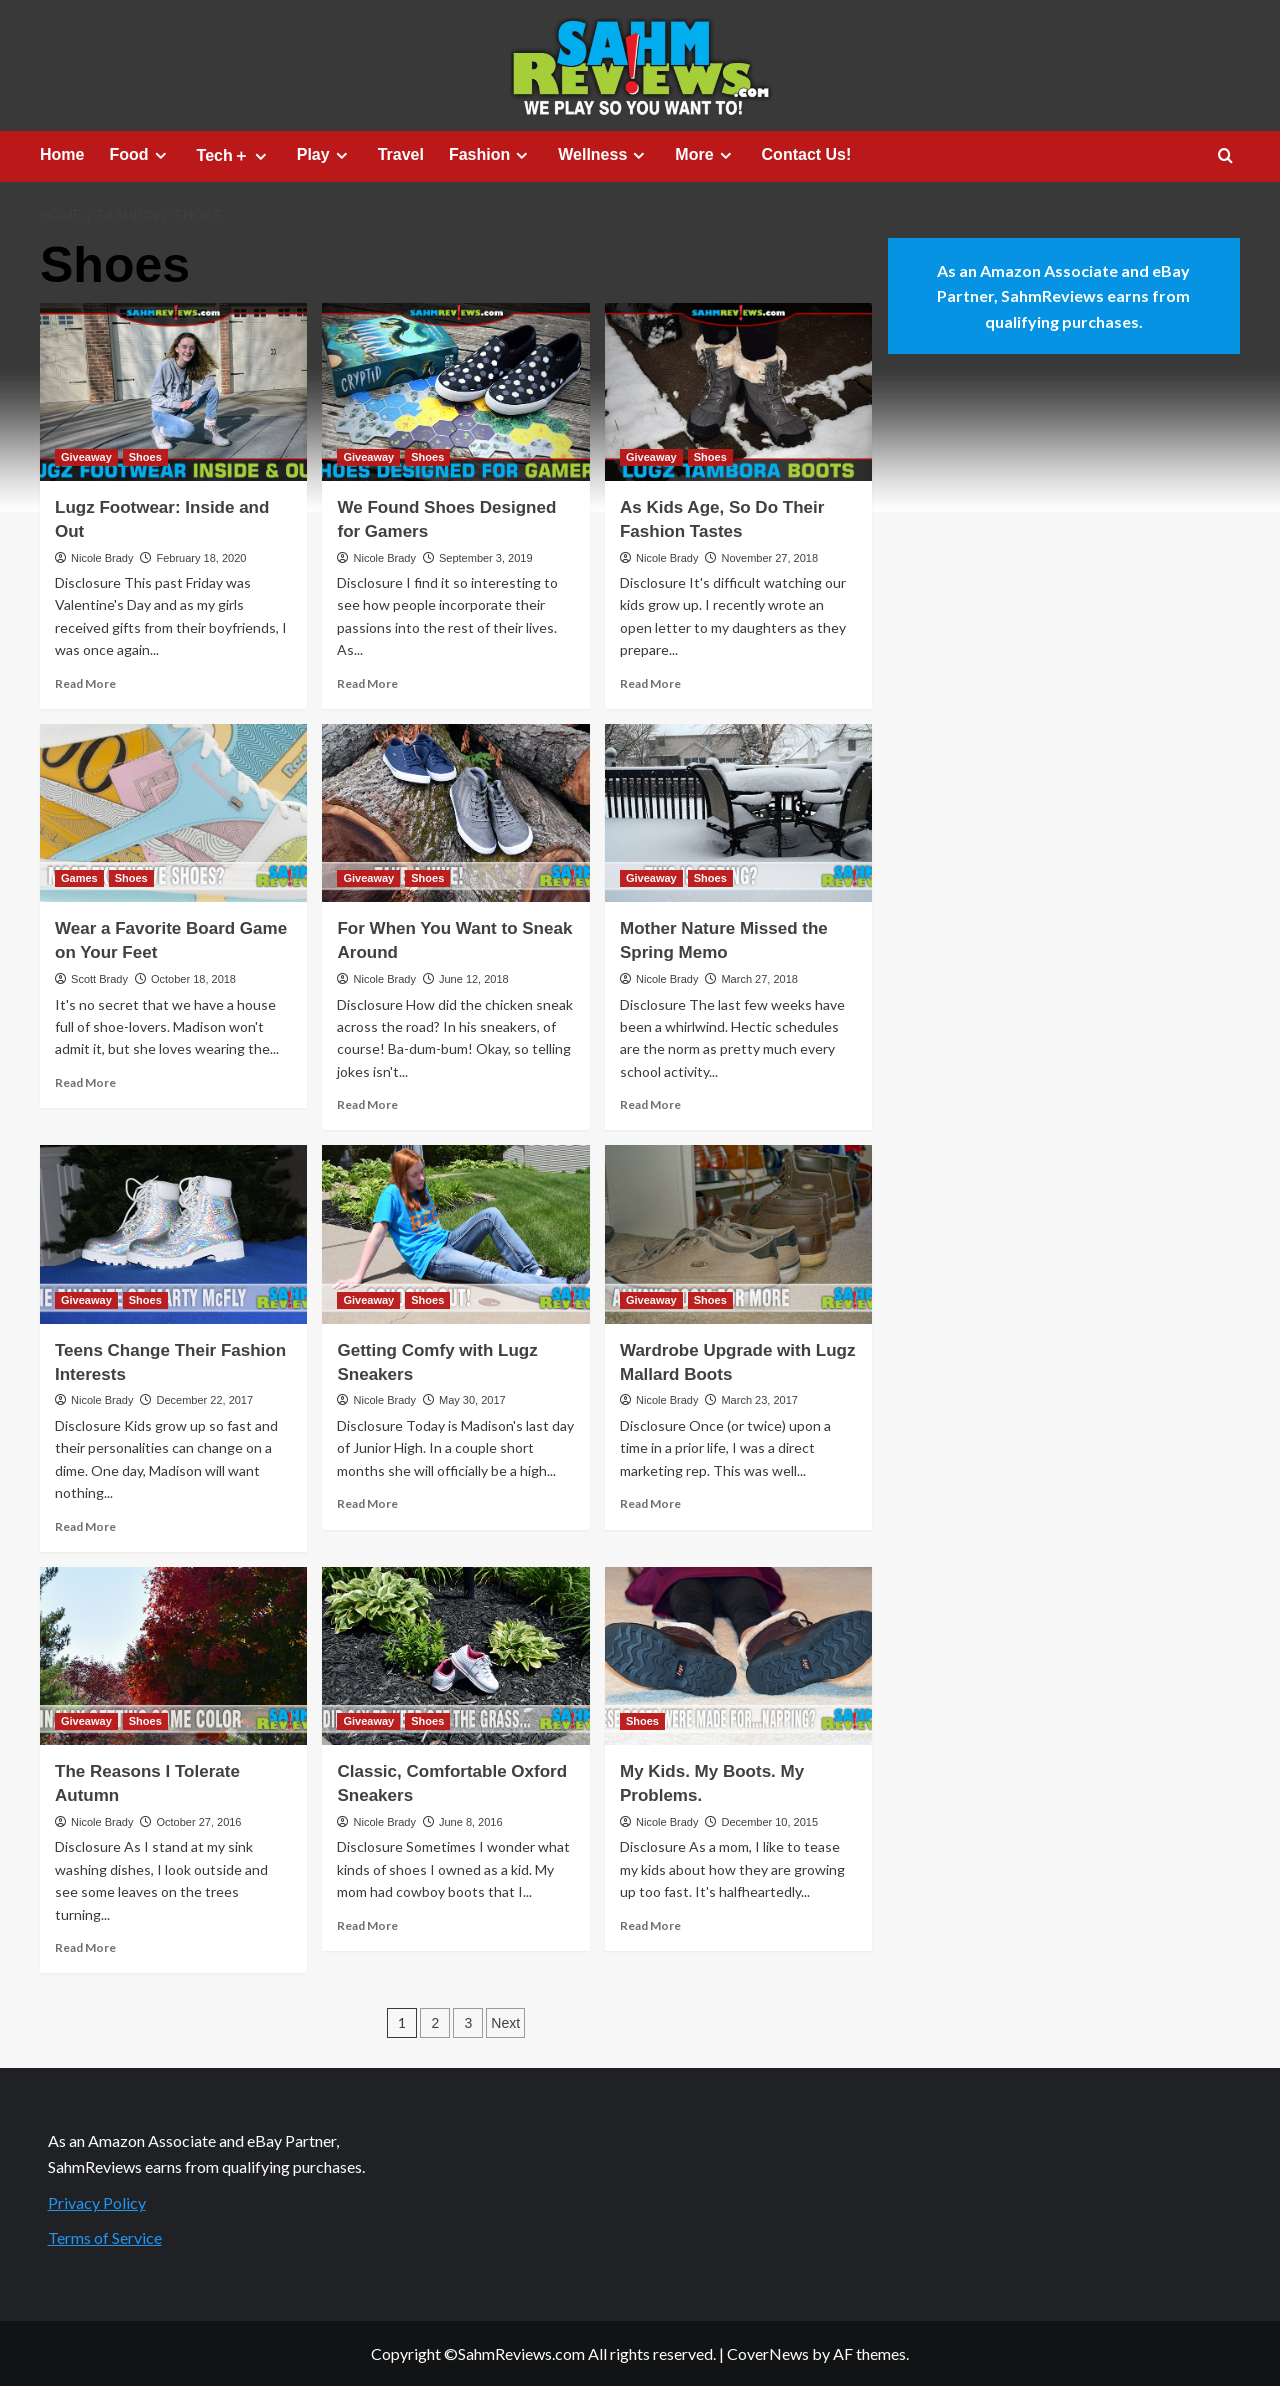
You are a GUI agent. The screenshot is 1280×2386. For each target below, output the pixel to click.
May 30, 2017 (472, 1400)
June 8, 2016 (471, 1822)
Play (325, 155)
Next (505, 2023)
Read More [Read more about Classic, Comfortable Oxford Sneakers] (367, 1925)
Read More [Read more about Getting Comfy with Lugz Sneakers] (367, 1503)
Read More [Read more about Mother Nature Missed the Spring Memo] (650, 1104)
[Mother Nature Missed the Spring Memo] (738, 813)
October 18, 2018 (193, 979)
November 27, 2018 (769, 558)
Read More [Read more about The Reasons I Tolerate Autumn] (85, 1947)
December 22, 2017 (204, 1400)
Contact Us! (807, 154)
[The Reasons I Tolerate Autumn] (173, 1656)
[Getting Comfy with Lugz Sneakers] (455, 1234)
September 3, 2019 (486, 558)
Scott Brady (99, 979)
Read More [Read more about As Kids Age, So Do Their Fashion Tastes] (650, 683)
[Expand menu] (160, 155)
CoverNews (768, 2353)
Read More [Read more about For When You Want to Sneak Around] (367, 1104)
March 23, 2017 (759, 1400)
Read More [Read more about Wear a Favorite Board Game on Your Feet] (85, 1082)
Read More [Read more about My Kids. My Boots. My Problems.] (650, 1925)
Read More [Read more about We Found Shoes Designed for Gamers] (367, 683)
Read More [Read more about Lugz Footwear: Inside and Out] (85, 683)
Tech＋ (234, 156)
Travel (401, 154)
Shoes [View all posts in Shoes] (145, 457)
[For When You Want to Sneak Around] (455, 813)
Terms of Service (105, 2237)
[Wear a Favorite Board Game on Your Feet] (173, 813)
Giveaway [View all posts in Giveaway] (86, 457)
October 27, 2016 (198, 1822)
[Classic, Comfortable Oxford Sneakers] (455, 1656)
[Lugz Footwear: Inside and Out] (173, 392)
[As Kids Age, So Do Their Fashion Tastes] (738, 392)
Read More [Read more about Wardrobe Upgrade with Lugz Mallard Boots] (650, 1503)
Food (140, 155)
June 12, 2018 (474, 979)
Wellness (604, 155)
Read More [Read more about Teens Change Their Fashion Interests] (85, 1526)
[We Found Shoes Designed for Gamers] (455, 392)
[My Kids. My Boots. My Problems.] (738, 1656)
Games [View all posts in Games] (79, 878)
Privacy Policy (97, 2202)
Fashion (491, 155)
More (705, 155)
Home (62, 154)
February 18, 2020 (201, 558)
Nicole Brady (102, 558)
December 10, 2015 (769, 1822)
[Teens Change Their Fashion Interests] (173, 1234)
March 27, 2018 (759, 979)
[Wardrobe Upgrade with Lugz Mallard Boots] (738, 1234)
